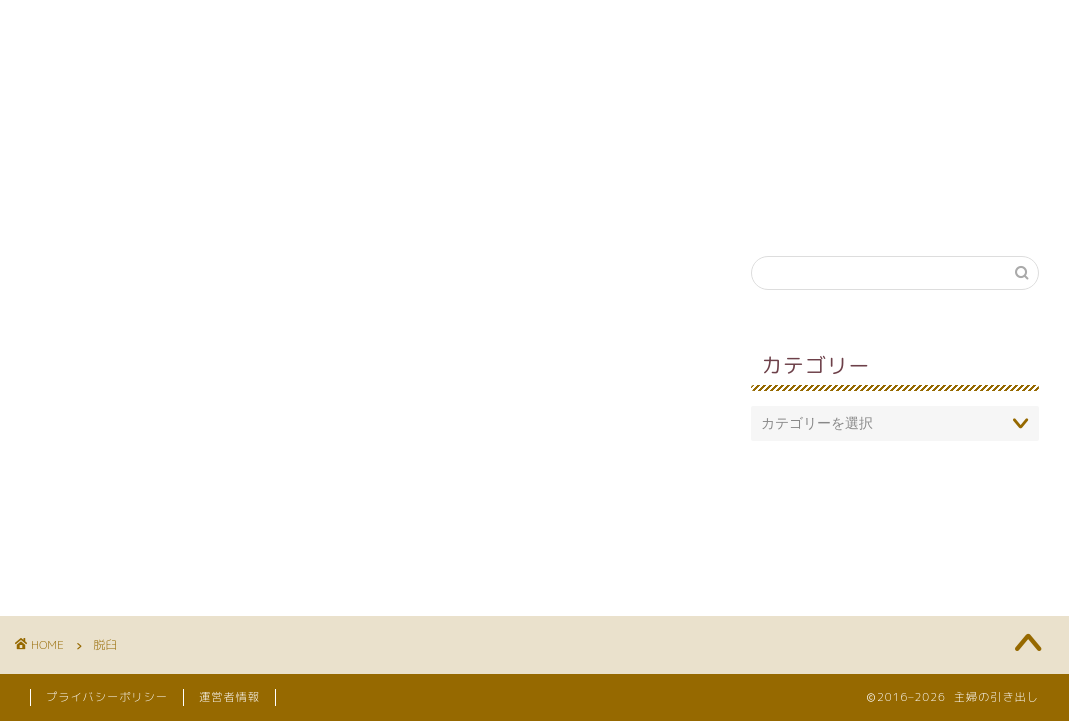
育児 (289, 205)
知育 (386, 205)
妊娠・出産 (631, 205)
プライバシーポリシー (107, 697)
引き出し (763, 205)
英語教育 (499, 205)
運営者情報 (229, 697)
